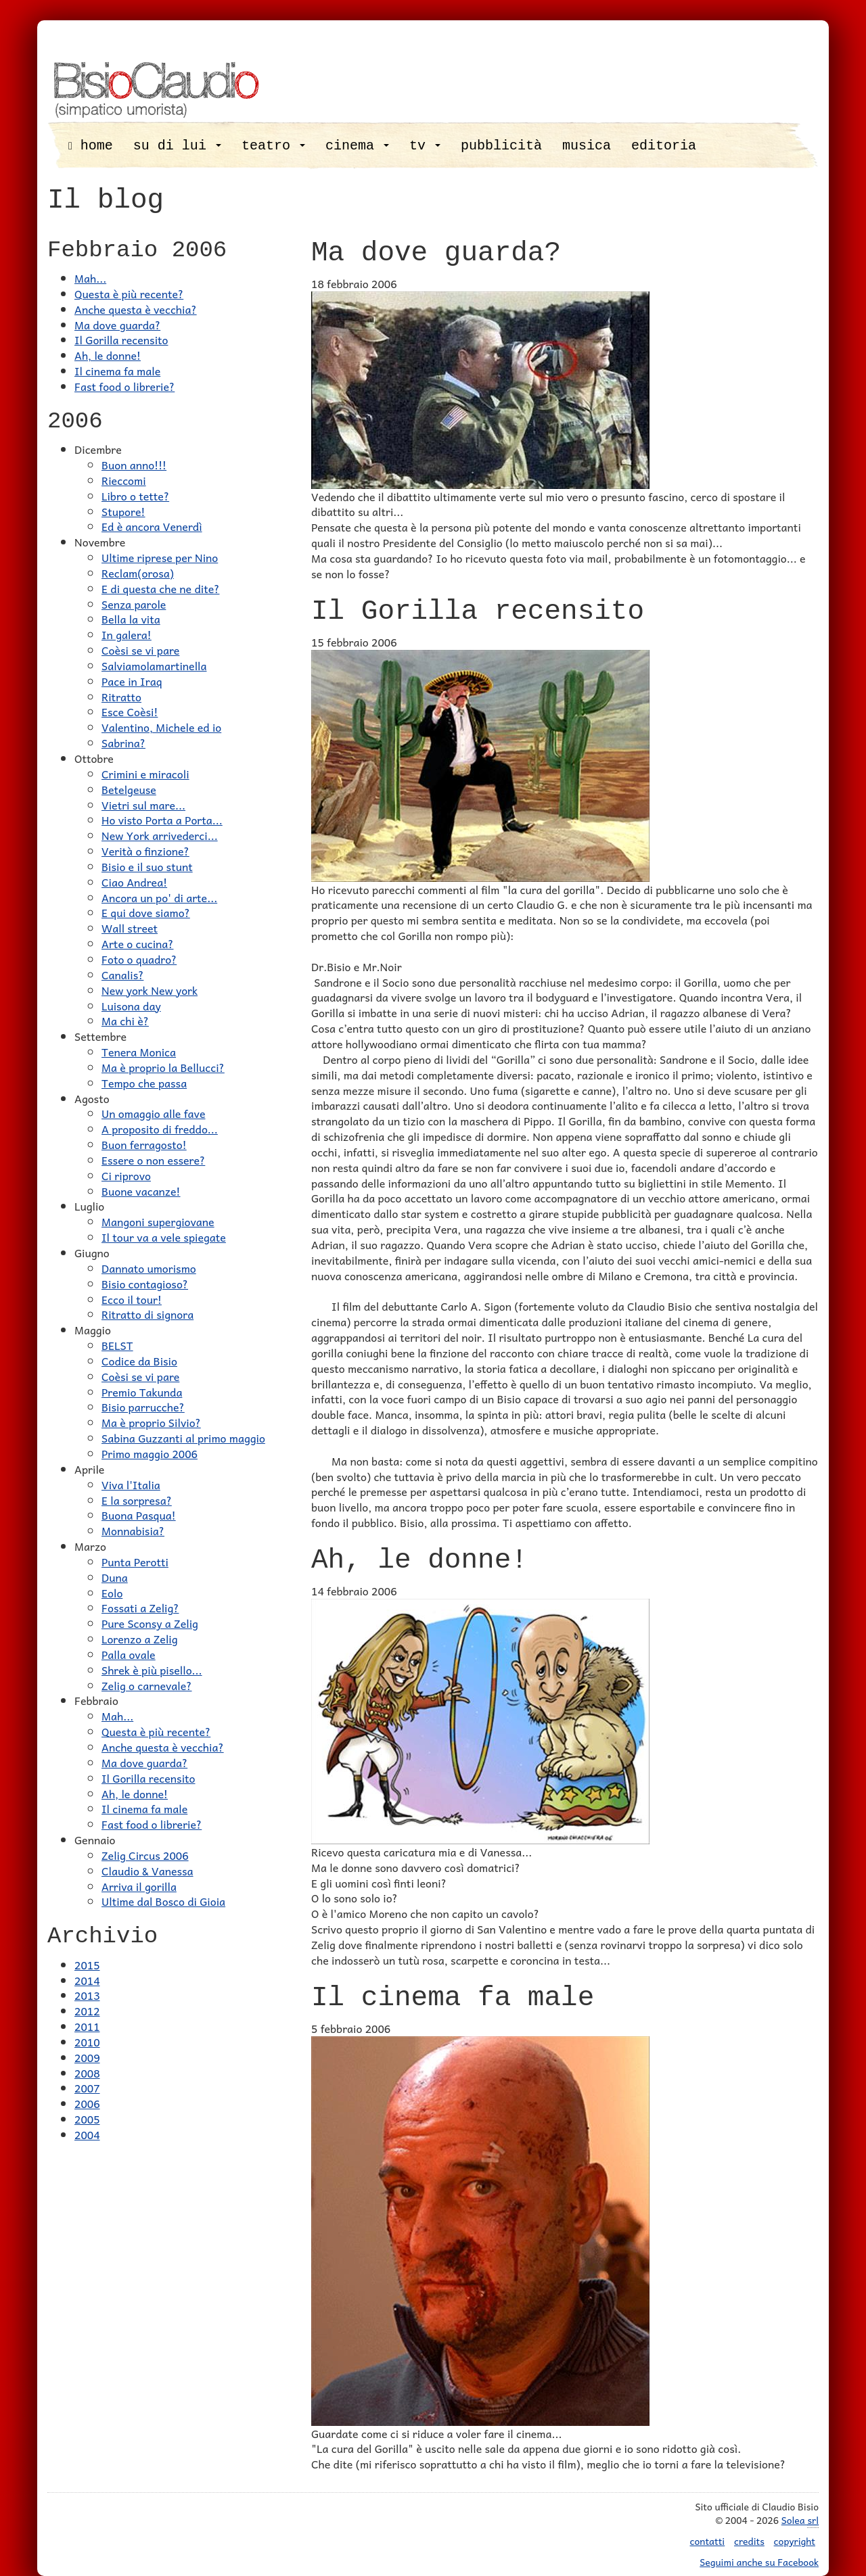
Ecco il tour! (131, 1299)
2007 (87, 2088)
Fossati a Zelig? (140, 1607)
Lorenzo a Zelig (139, 1638)
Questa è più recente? (128, 293)
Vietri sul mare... (143, 805)
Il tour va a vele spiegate (163, 1237)
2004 (87, 2134)
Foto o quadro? (139, 959)
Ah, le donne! (107, 355)
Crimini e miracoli (145, 773)
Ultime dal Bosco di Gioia (163, 1901)
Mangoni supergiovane (157, 1221)
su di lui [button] (177, 146)
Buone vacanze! (141, 1191)
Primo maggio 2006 (149, 1453)
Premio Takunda (141, 1392)
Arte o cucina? (137, 943)
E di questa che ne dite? (160, 588)
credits (749, 2540)
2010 (87, 2042)
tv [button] (424, 146)
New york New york (149, 990)
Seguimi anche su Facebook (759, 2561)
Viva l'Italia (130, 1484)
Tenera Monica (138, 1051)
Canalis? (122, 974)
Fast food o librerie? (124, 386)
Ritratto (121, 696)
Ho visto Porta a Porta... (162, 819)
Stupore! (123, 511)
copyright (794, 2540)
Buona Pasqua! (138, 1515)
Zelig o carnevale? (146, 1685)
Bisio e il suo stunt (147, 866)
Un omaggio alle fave (153, 1113)
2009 (87, 2057)
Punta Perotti (134, 1561)
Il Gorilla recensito (121, 339)
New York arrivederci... (159, 835)
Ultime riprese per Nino (159, 557)
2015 (87, 1964)
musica (586, 146)
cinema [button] (357, 146)
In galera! (126, 634)
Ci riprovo (126, 1175)
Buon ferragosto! (144, 1144)
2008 (87, 2073)
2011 (87, 2026)
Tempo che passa (144, 1083)
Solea (800, 2520)
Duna (114, 1577)
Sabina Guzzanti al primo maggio (183, 1438)
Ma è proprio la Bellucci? (163, 1067)
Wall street (129, 928)
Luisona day (131, 1005)
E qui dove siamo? (145, 912)
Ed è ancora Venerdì (151, 526)
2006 (87, 2103)
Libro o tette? (135, 496)
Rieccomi (123, 480)
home (90, 146)
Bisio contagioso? (144, 1283)
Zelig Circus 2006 (145, 1855)
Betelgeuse (128, 789)
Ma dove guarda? (117, 324)
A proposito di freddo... (159, 1129)
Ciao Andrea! (134, 882)
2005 (87, 2119)
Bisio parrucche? (143, 1406)
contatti (707, 2540)
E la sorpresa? (136, 1500)
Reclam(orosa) (137, 573)
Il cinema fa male (117, 370)
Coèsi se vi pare (140, 650)
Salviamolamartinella (153, 665)
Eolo (111, 1592)
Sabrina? (123, 742)
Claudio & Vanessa (147, 1870)
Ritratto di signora (147, 1314)
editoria (663, 146)
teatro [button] (273, 146)
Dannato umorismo (148, 1268)
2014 (87, 1980)
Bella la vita (130, 619)
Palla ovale (128, 1654)
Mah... (90, 278)
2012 (87, 2010)
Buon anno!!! (133, 464)
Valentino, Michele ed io (161, 727)
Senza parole (133, 604)
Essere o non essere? (153, 1160)
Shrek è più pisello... (151, 1670)
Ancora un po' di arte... (159, 897)
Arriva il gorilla (139, 1886)
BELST (117, 1345)
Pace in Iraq (131, 681)
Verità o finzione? (145, 851)
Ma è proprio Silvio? (151, 1422)
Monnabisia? (132, 1530)
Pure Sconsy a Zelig (149, 1623)
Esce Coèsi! (129, 711)
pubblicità (501, 146)
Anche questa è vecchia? (135, 309)
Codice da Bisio (139, 1360)
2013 (87, 1995)
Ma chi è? (125, 1020)
